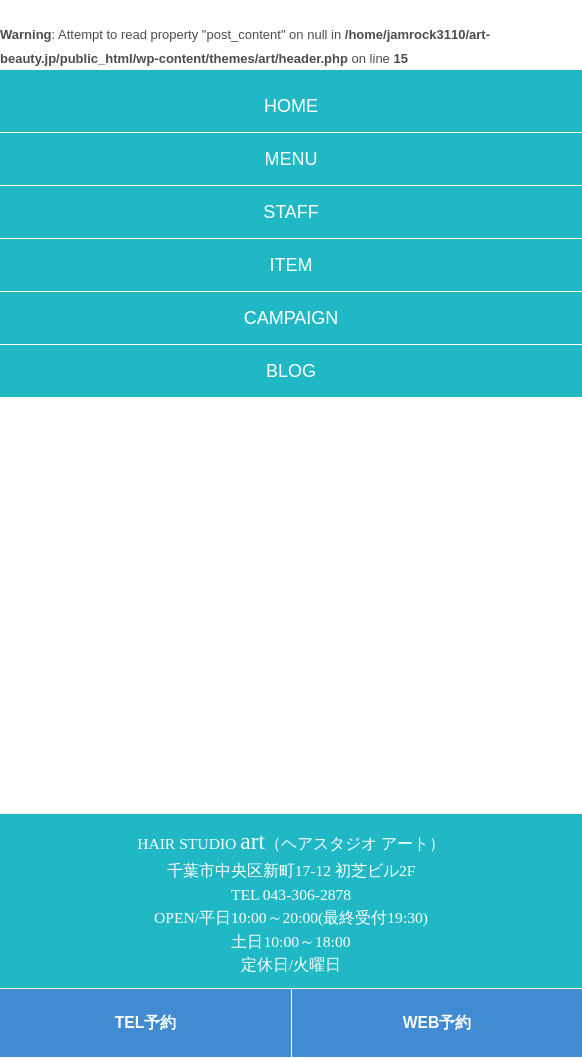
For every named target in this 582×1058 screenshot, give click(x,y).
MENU (291, 159)
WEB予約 (437, 1022)
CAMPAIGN (291, 318)
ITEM (291, 265)
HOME (291, 106)
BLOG (291, 371)
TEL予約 (145, 1022)
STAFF (291, 212)
